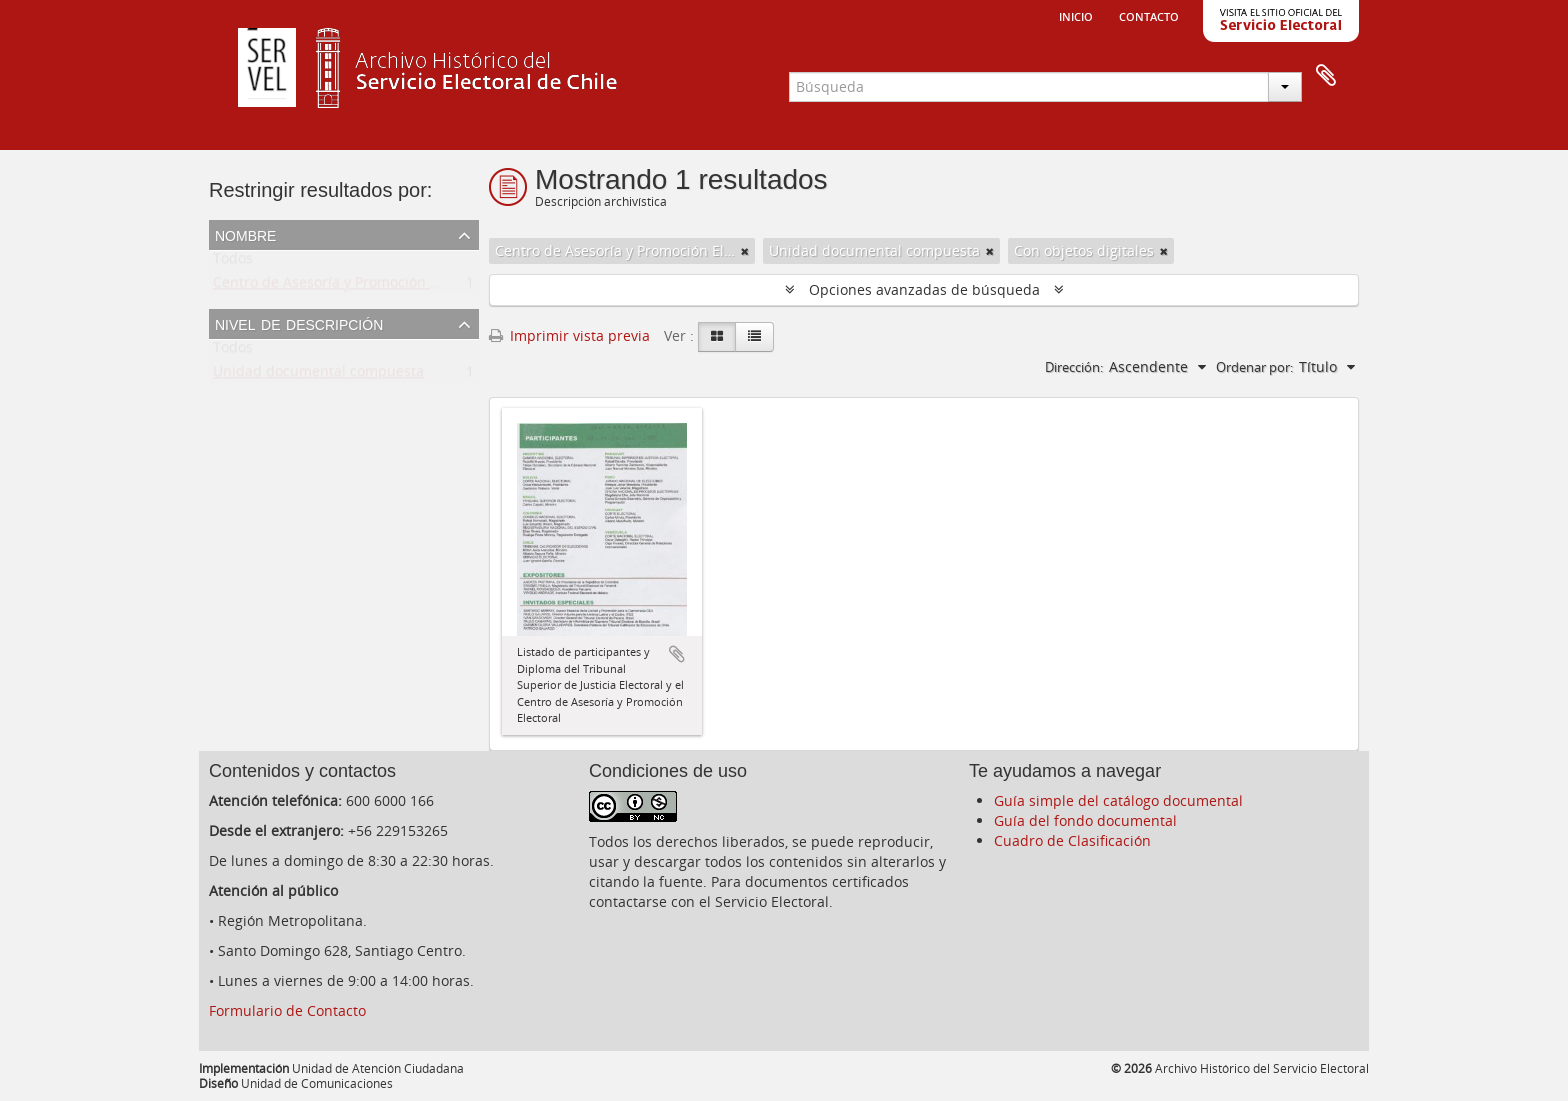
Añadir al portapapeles (677, 654)
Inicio (1076, 15)
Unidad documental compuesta (318, 375)
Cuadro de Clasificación (1072, 840)
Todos (233, 262)
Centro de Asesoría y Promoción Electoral (350, 286)
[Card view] (717, 337)
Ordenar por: (1254, 367)
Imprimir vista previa (569, 335)
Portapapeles (1326, 76)
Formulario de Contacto (287, 1010)
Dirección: (1074, 367)
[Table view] (754, 337)
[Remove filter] (745, 251)
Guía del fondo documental (1085, 820)
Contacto (1149, 15)
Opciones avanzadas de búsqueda (924, 289)
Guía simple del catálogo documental (1118, 800)
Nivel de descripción (299, 323)
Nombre (245, 234)
